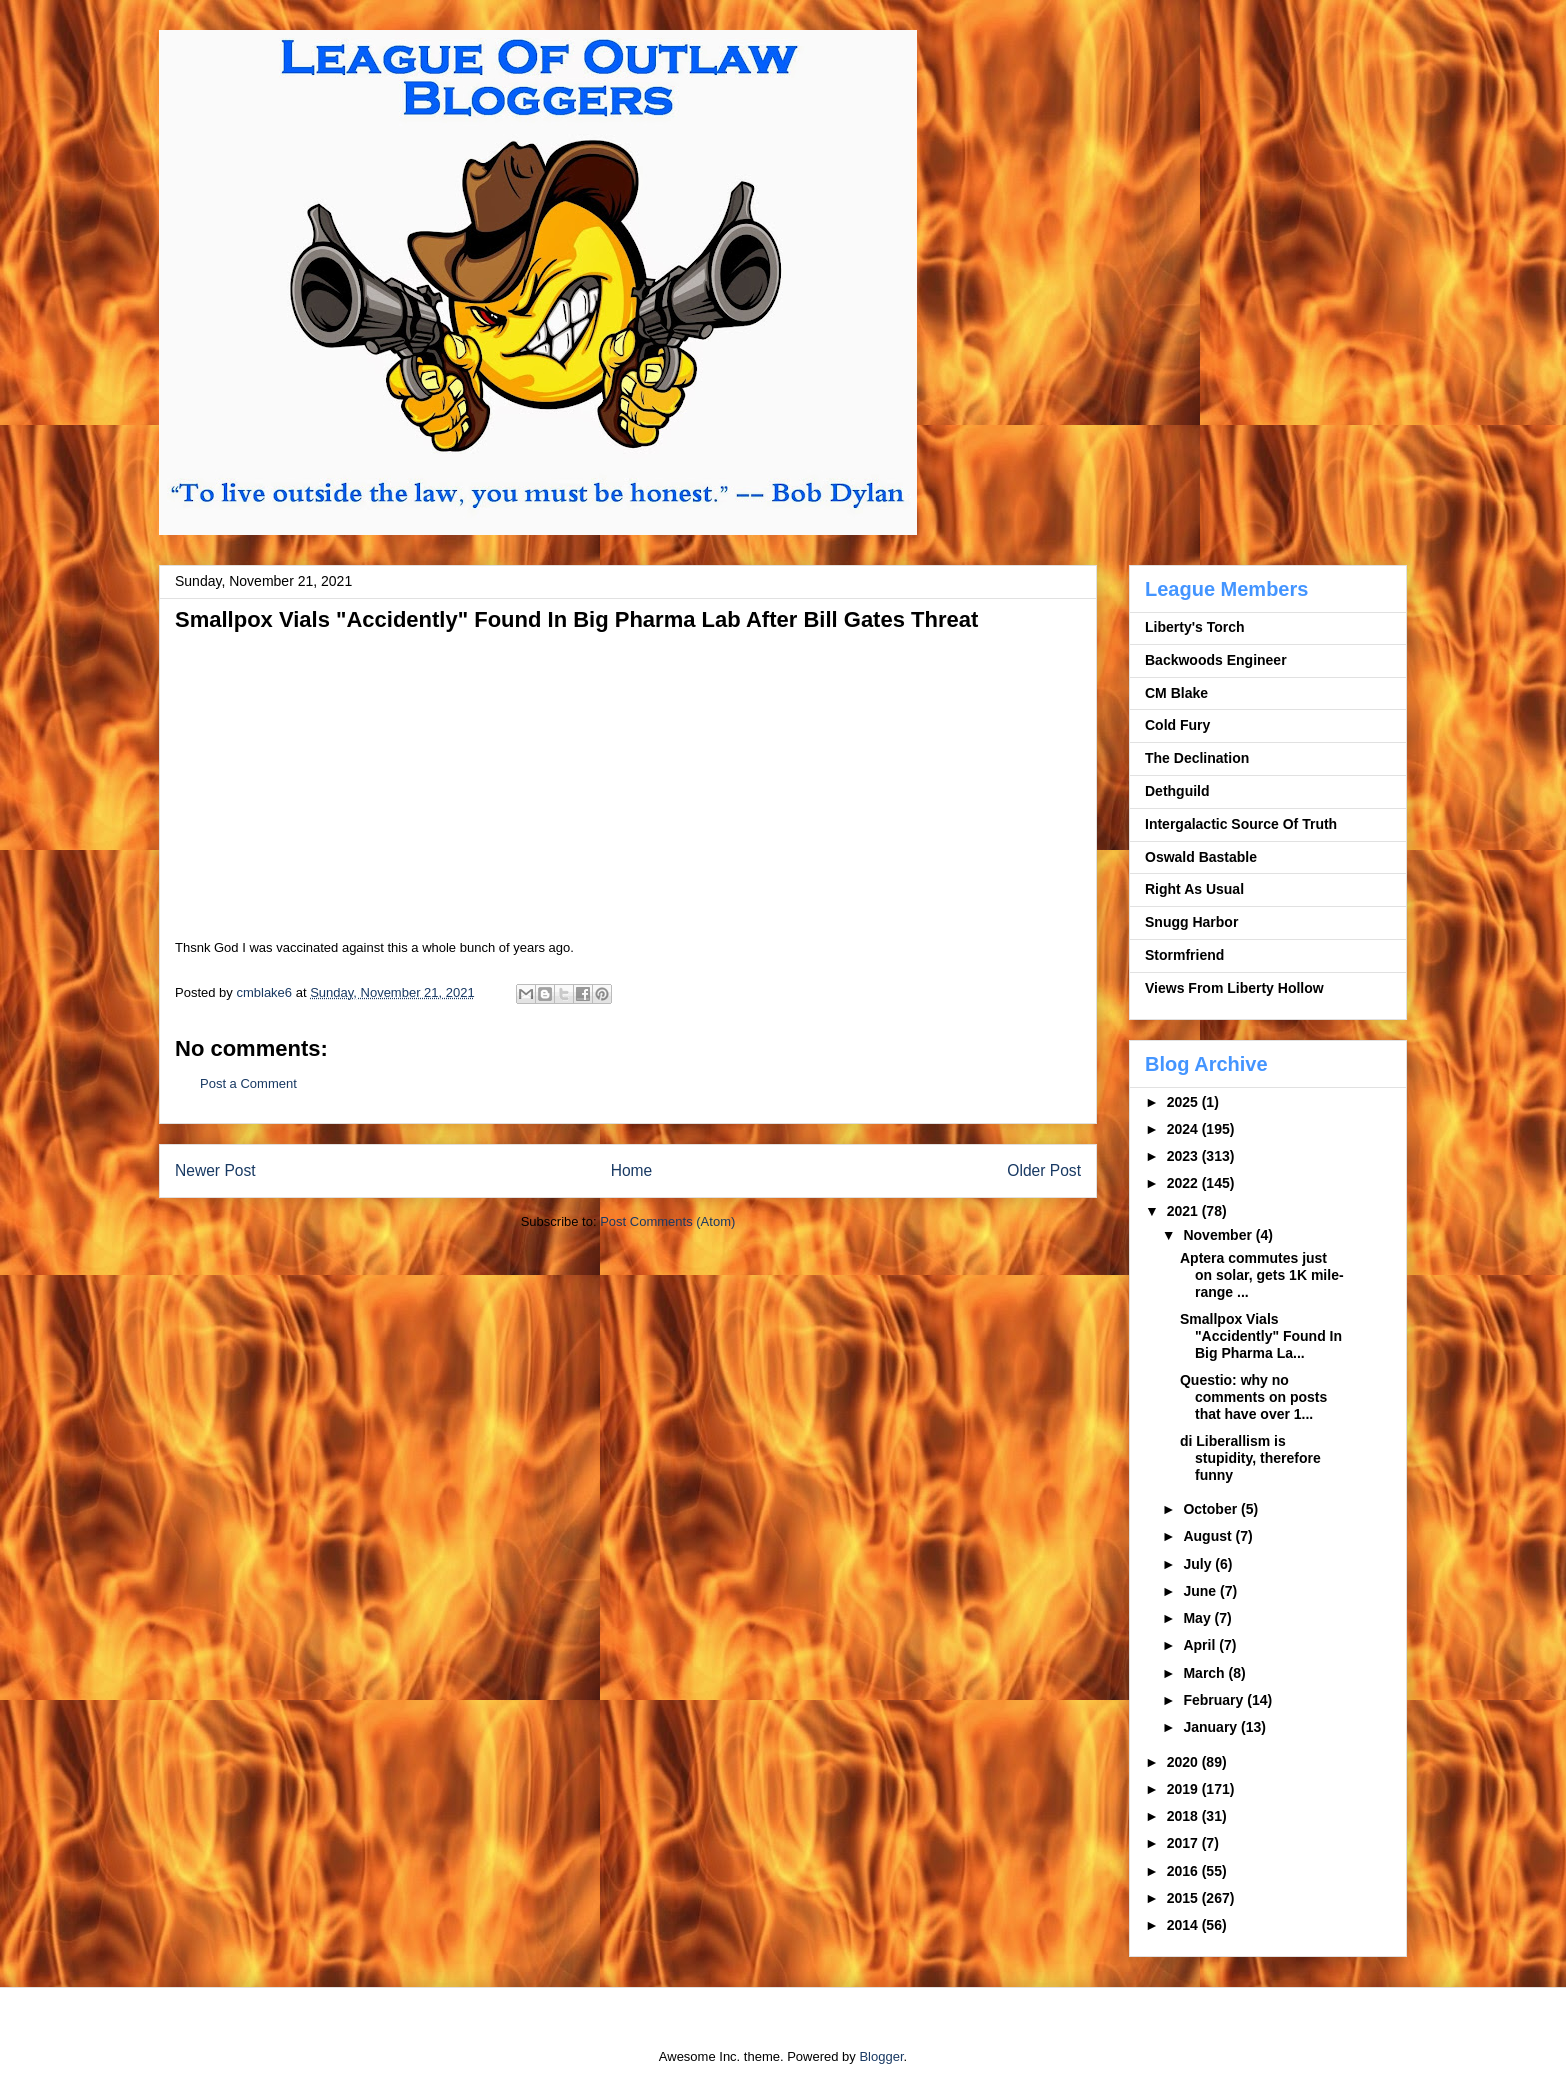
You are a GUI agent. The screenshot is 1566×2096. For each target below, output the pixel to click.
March (1205, 1673)
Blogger (881, 2056)
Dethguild (1177, 791)
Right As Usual (1194, 889)
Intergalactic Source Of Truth (1241, 824)
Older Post (1044, 1170)
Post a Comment (248, 1083)
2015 (1184, 1898)
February (1215, 1700)
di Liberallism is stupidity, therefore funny (1250, 1458)
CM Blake (1176, 693)
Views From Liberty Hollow (1234, 988)
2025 (1184, 1102)
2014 (1184, 1925)
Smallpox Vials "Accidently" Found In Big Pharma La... (1261, 1336)
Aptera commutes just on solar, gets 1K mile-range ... (1262, 1275)
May (1198, 1618)
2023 (1184, 1156)
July (1199, 1564)
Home (632, 1170)
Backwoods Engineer (1216, 660)
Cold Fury (1177, 725)
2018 (1184, 1816)
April (1201, 1645)
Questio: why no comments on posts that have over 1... (1253, 1397)
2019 (1184, 1789)
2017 (1184, 1843)
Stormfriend (1184, 955)
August (1209, 1536)
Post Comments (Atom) (667, 1221)
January (1212, 1727)
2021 (1184, 1211)
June (1201, 1591)
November (1219, 1235)
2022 (1184, 1183)
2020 (1184, 1762)
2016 (1184, 1871)
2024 (1184, 1129)
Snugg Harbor (1191, 922)
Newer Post (215, 1170)
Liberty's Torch (1195, 627)
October (1212, 1509)
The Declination (1197, 758)
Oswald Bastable (1201, 857)
